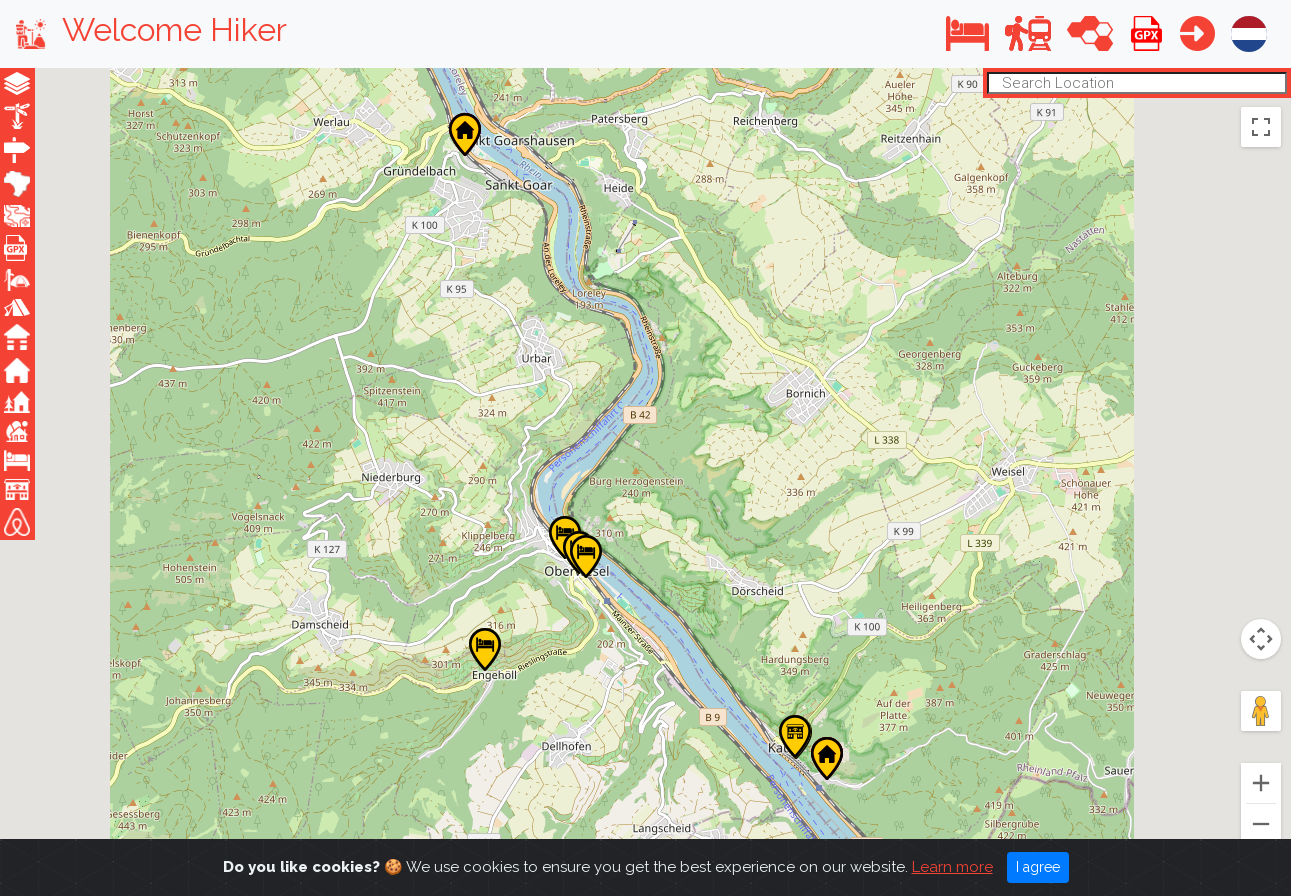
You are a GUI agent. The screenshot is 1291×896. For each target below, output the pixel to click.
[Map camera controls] (1261, 639)
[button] (967, 33)
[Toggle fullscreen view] (1261, 127)
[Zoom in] (1261, 783)
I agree (1038, 867)
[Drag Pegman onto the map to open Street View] (1261, 711)
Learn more (952, 867)
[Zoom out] (1261, 824)
